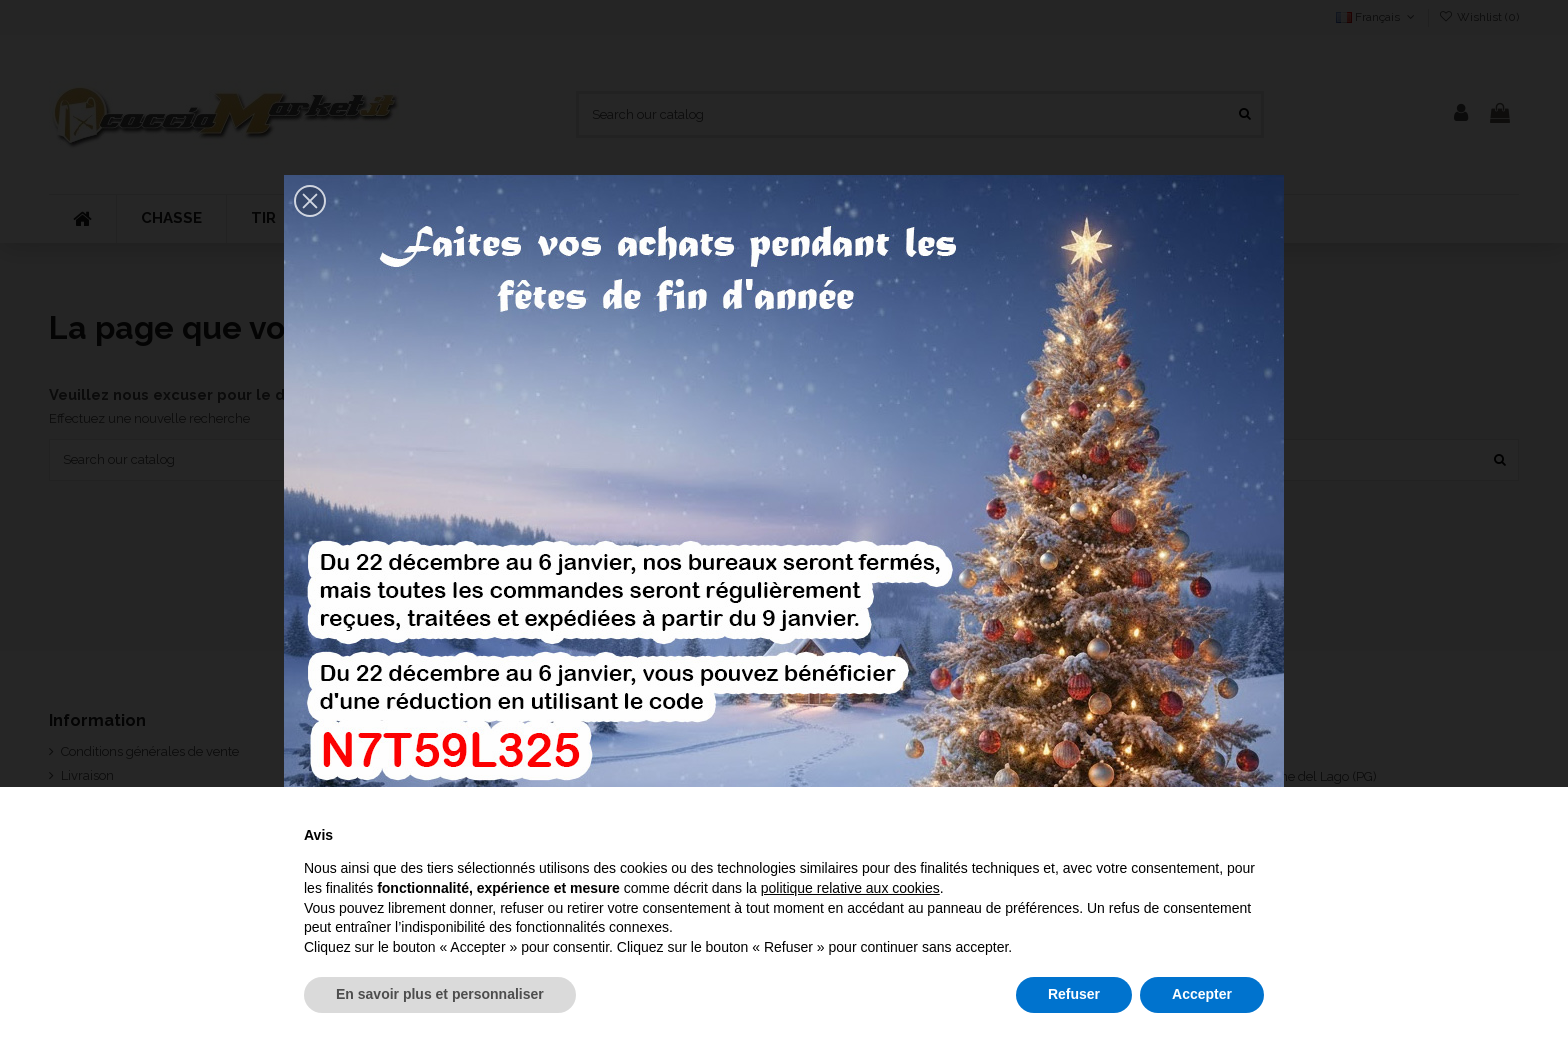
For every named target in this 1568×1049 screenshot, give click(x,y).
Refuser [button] (1074, 994)
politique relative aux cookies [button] (850, 888)
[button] (310, 201)
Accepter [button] (1202, 994)
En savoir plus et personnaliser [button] (440, 994)
